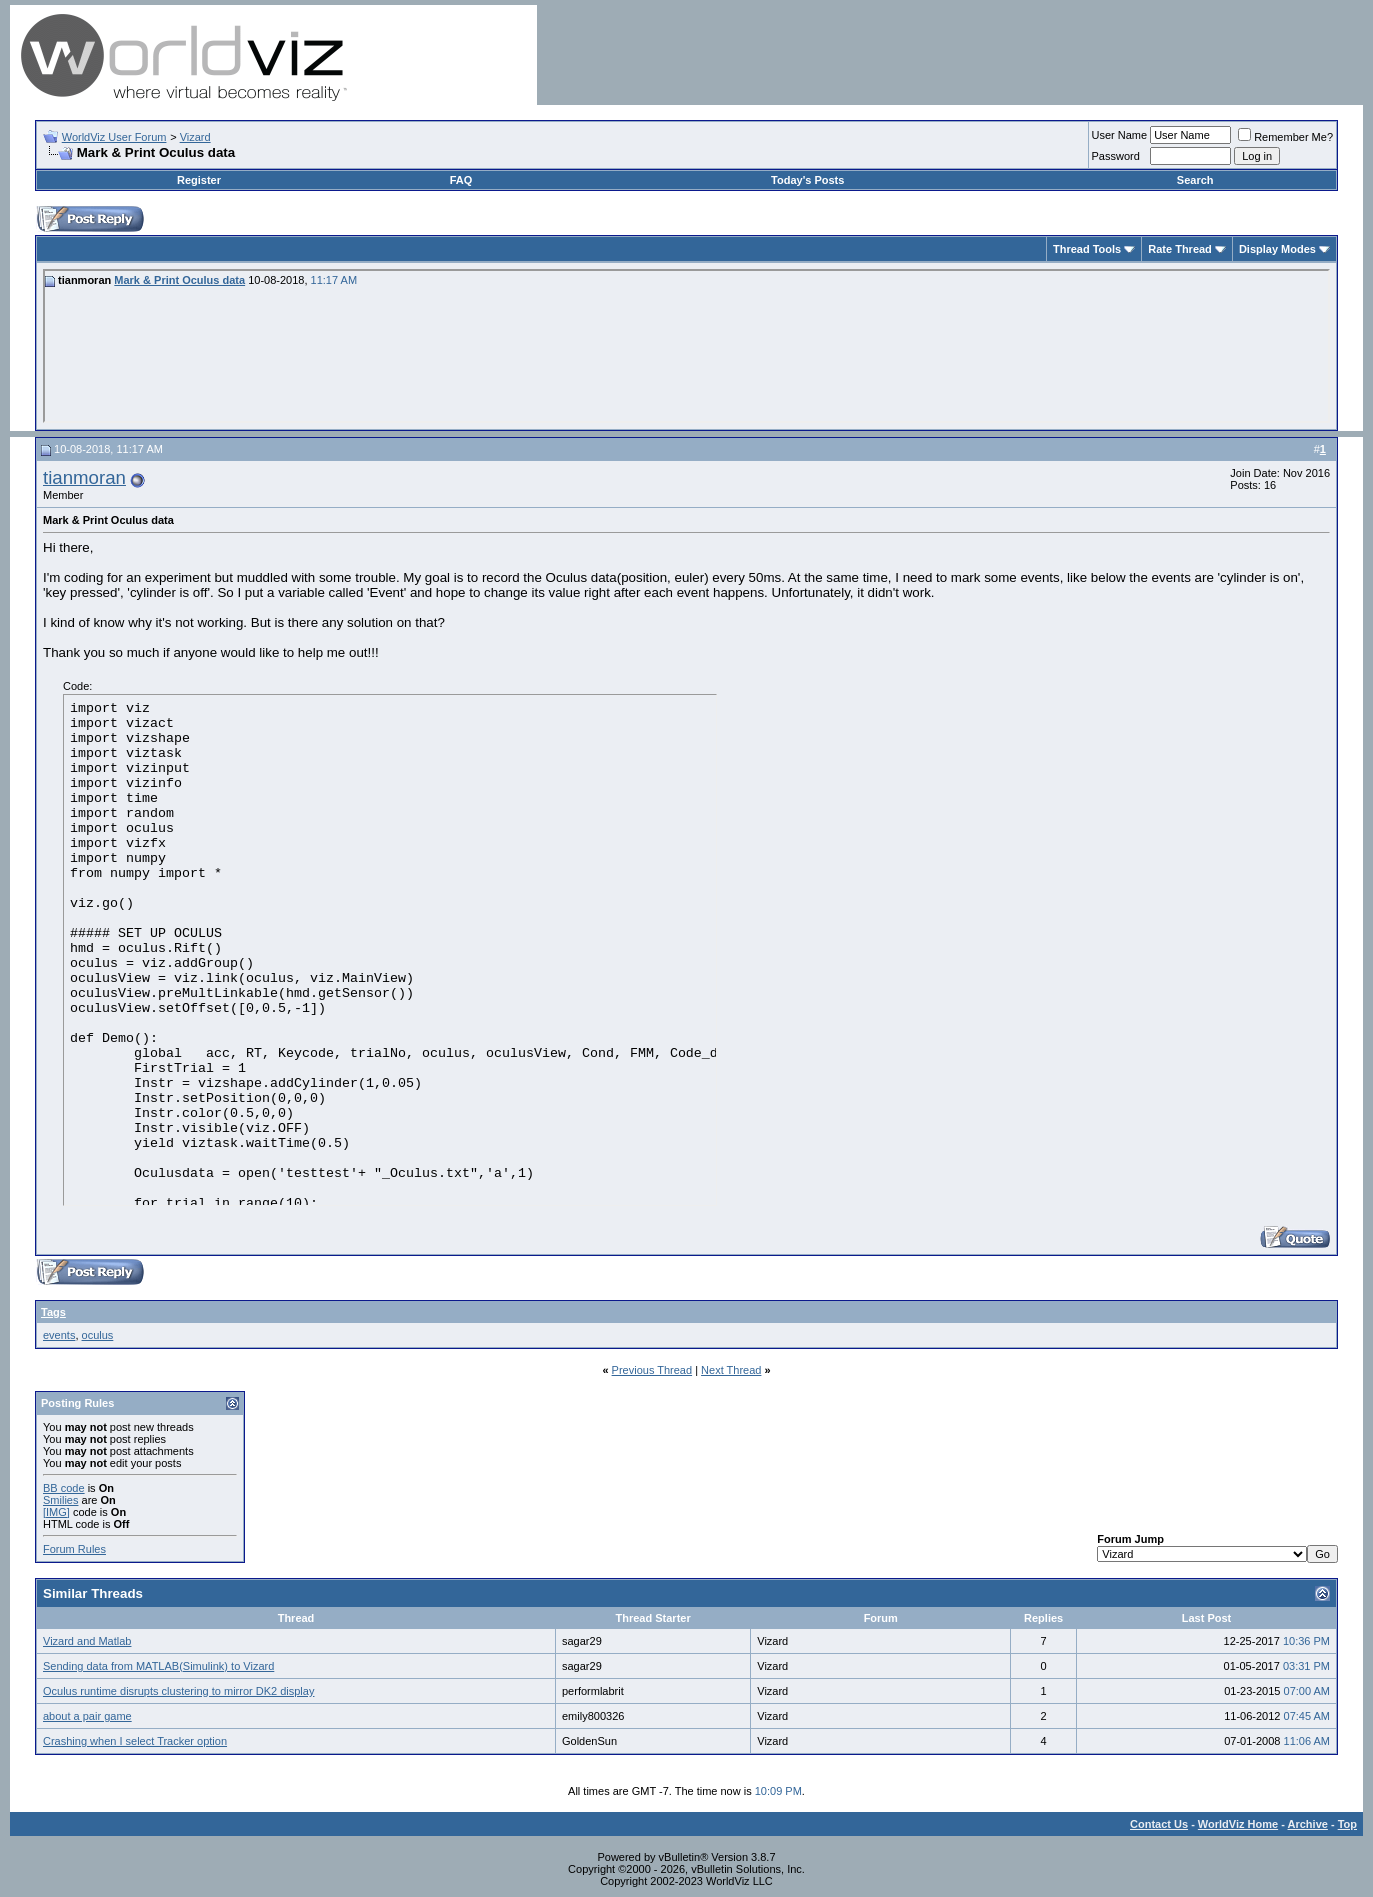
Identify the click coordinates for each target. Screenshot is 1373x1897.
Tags (53, 1312)
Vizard (195, 137)
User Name (1120, 135)
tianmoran (84, 477)
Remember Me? (1285, 137)
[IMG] (56, 1512)
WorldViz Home (1238, 1824)
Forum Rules (74, 1549)
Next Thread (731, 1370)
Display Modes (1277, 249)
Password (1116, 156)
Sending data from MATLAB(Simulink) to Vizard (158, 1666)
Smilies (60, 1500)
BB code (64, 1488)
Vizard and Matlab (87, 1641)
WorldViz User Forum (114, 137)
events (59, 1335)
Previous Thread (652, 1370)
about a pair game (87, 1716)
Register (199, 180)
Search (1195, 180)
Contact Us (1159, 1824)
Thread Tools (1087, 249)
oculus (98, 1335)
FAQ (461, 180)
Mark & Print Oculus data (179, 280)
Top (1347, 1824)
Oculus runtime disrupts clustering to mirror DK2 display (178, 1691)
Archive (1308, 1824)
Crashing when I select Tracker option (135, 1741)
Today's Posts (807, 180)
